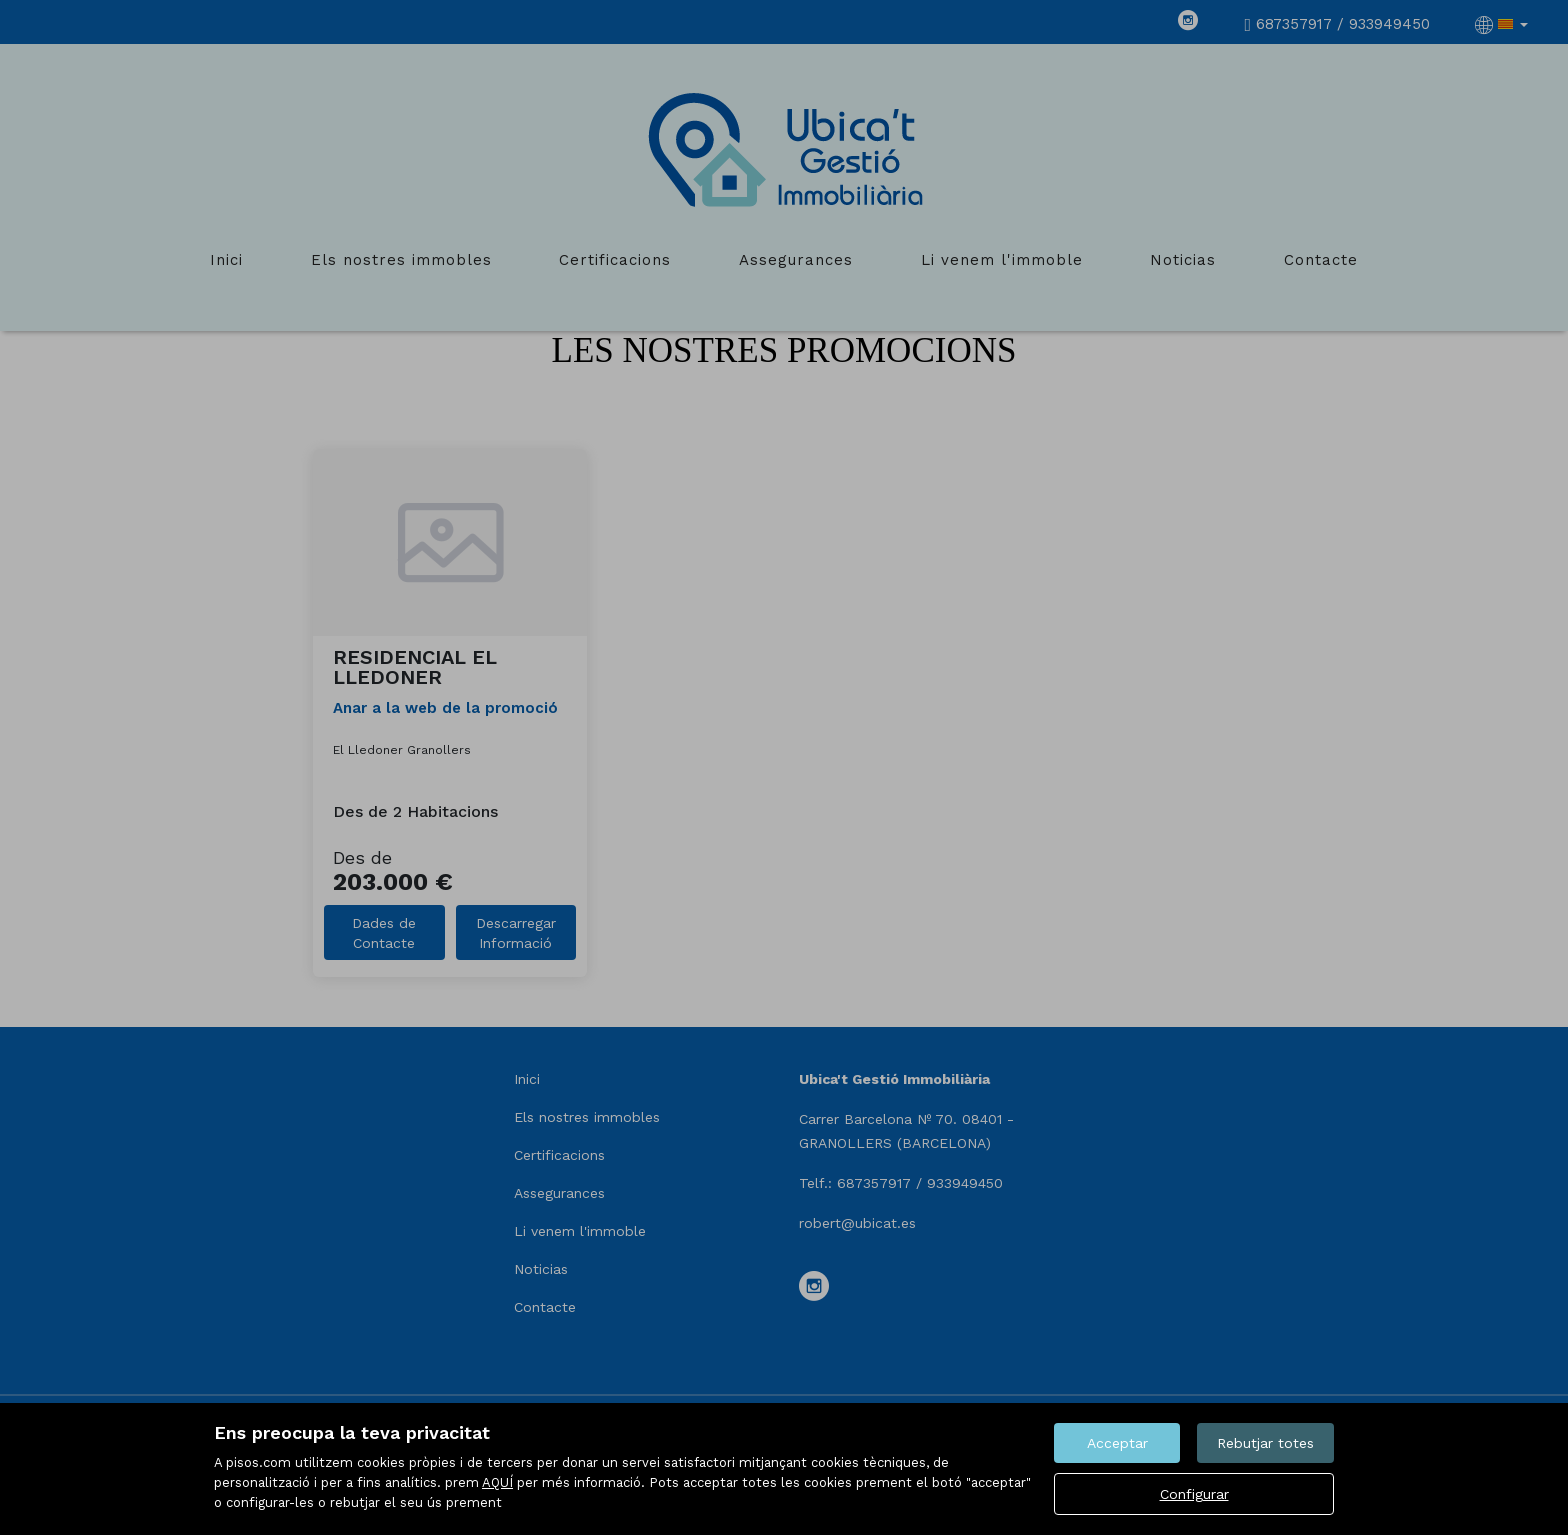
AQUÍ (497, 1482)
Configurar (1194, 1494)
